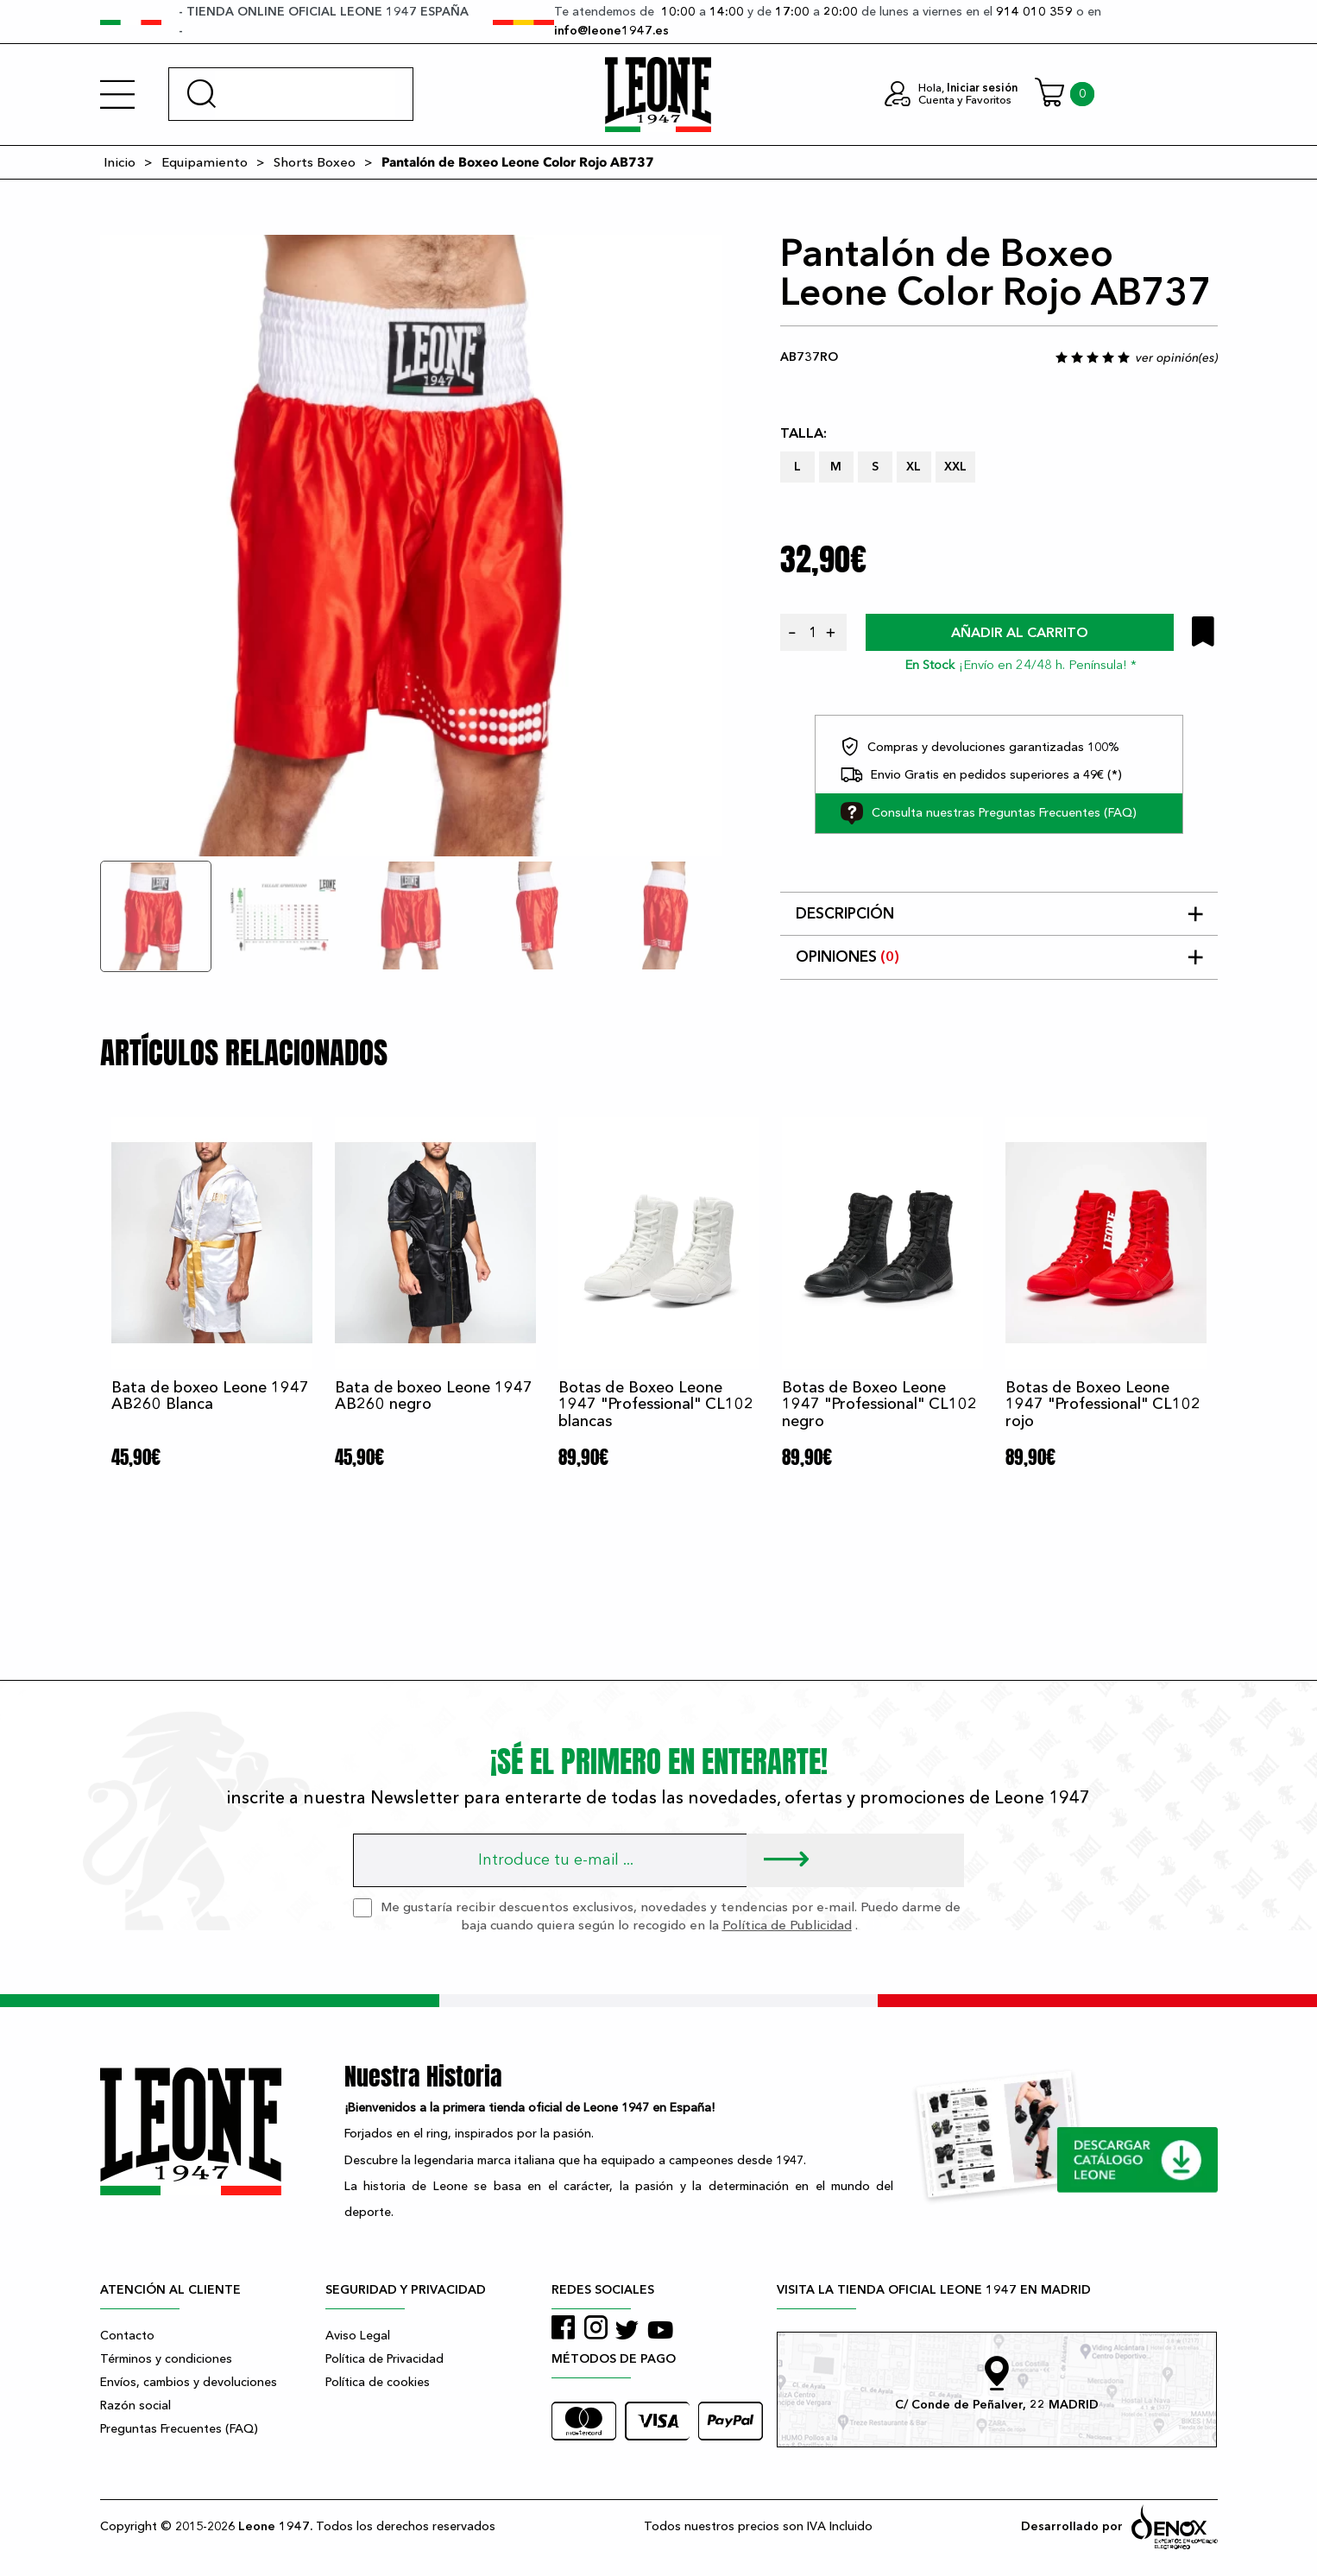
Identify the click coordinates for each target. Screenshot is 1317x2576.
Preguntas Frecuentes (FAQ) (179, 2429)
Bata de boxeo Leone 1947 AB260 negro (433, 1396)
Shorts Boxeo (315, 162)
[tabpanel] (411, 545)
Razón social (135, 2405)
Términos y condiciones (166, 2359)
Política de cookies (377, 2382)
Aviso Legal (357, 2335)
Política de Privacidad (384, 2359)
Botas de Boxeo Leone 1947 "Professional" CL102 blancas (655, 1405)
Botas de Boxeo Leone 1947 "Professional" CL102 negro (879, 1405)
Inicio (119, 162)
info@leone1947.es (611, 30)
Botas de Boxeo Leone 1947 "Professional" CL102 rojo (1102, 1405)
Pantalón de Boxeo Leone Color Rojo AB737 (517, 162)
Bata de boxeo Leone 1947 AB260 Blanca (210, 1396)
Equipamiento (204, 162)
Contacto (127, 2335)
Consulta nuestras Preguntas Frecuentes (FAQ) (989, 813)
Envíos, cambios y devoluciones (188, 2382)
